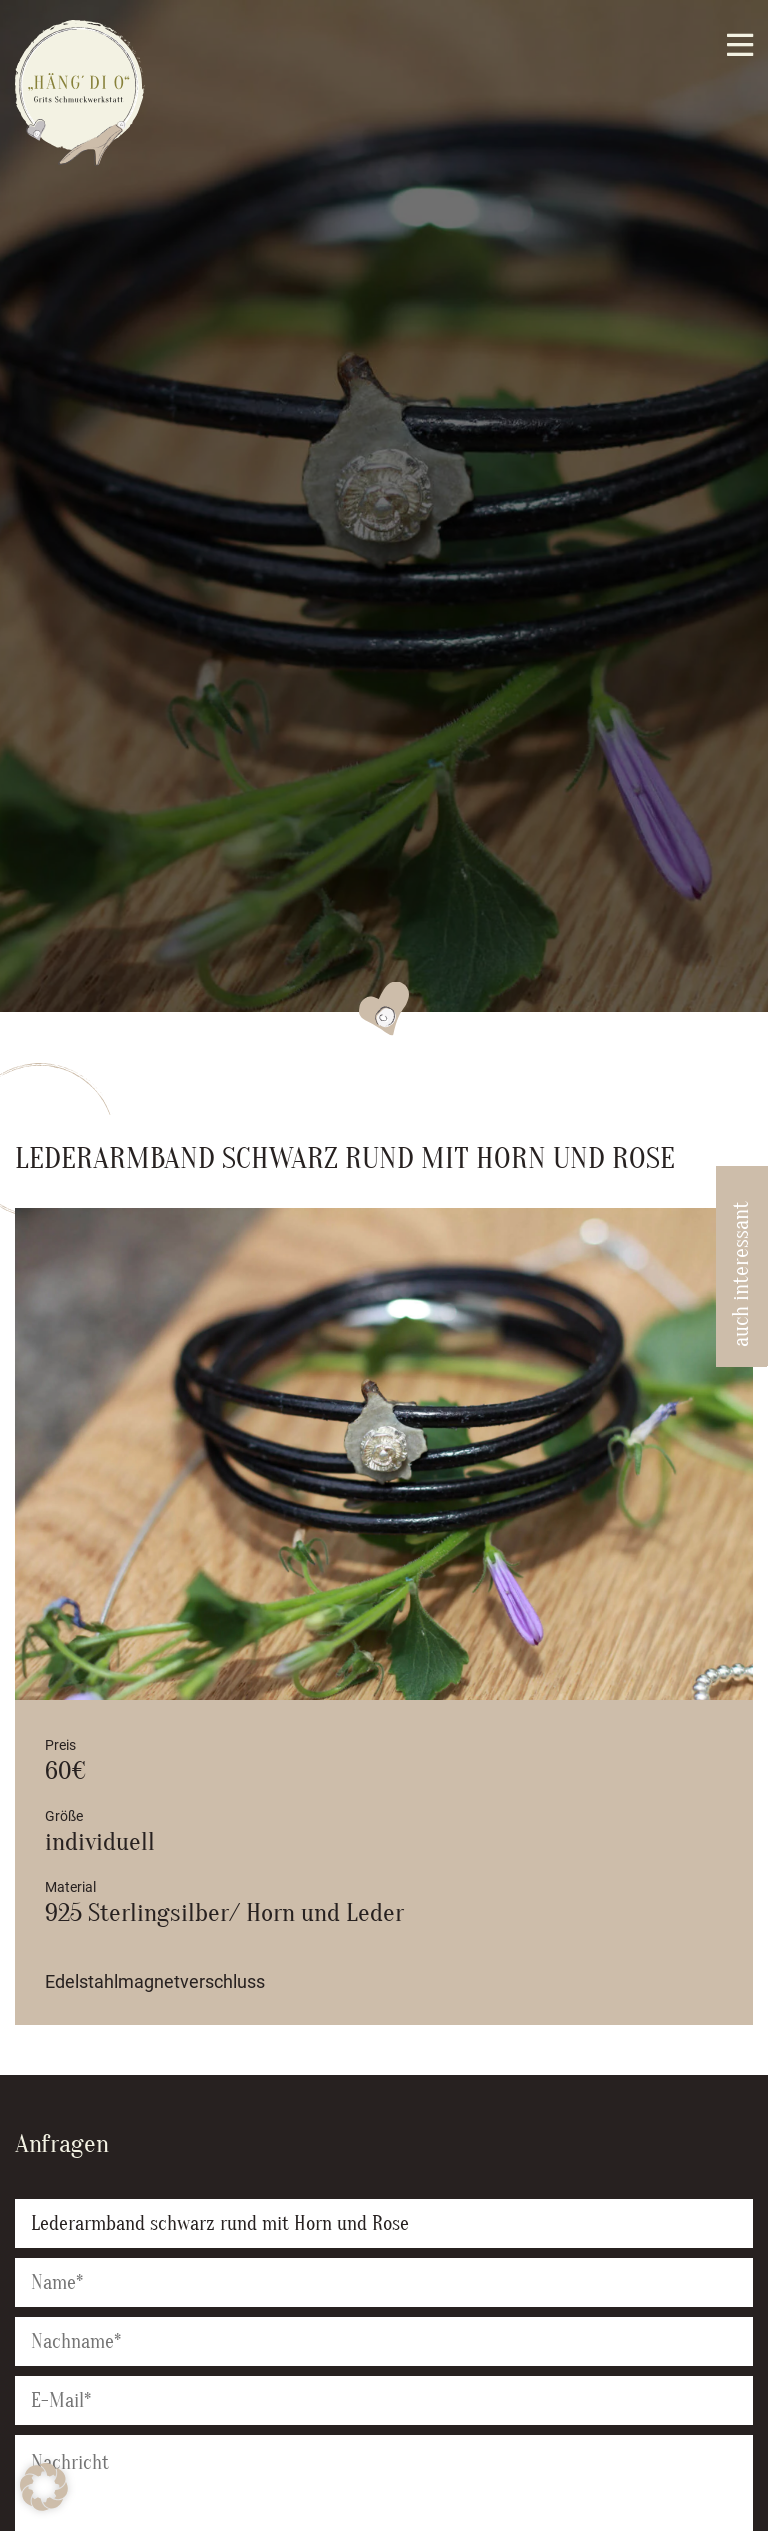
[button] (44, 2487)
